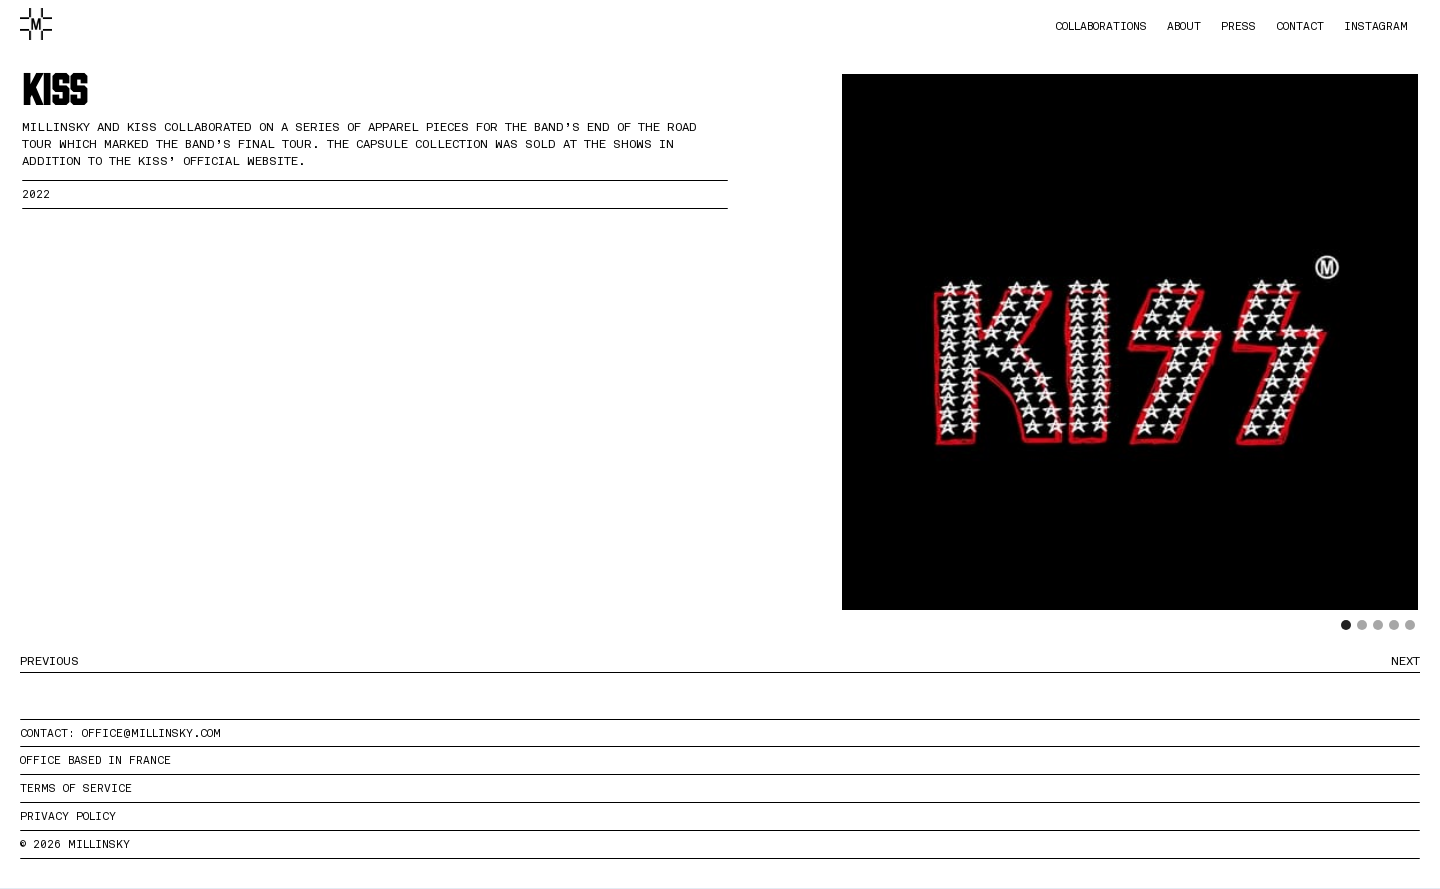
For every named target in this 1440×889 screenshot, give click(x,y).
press (1238, 26)
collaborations (1101, 26)
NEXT (1405, 661)
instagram (1376, 26)
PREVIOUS (49, 661)
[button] (882, 362)
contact (1300, 26)
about (1184, 26)
